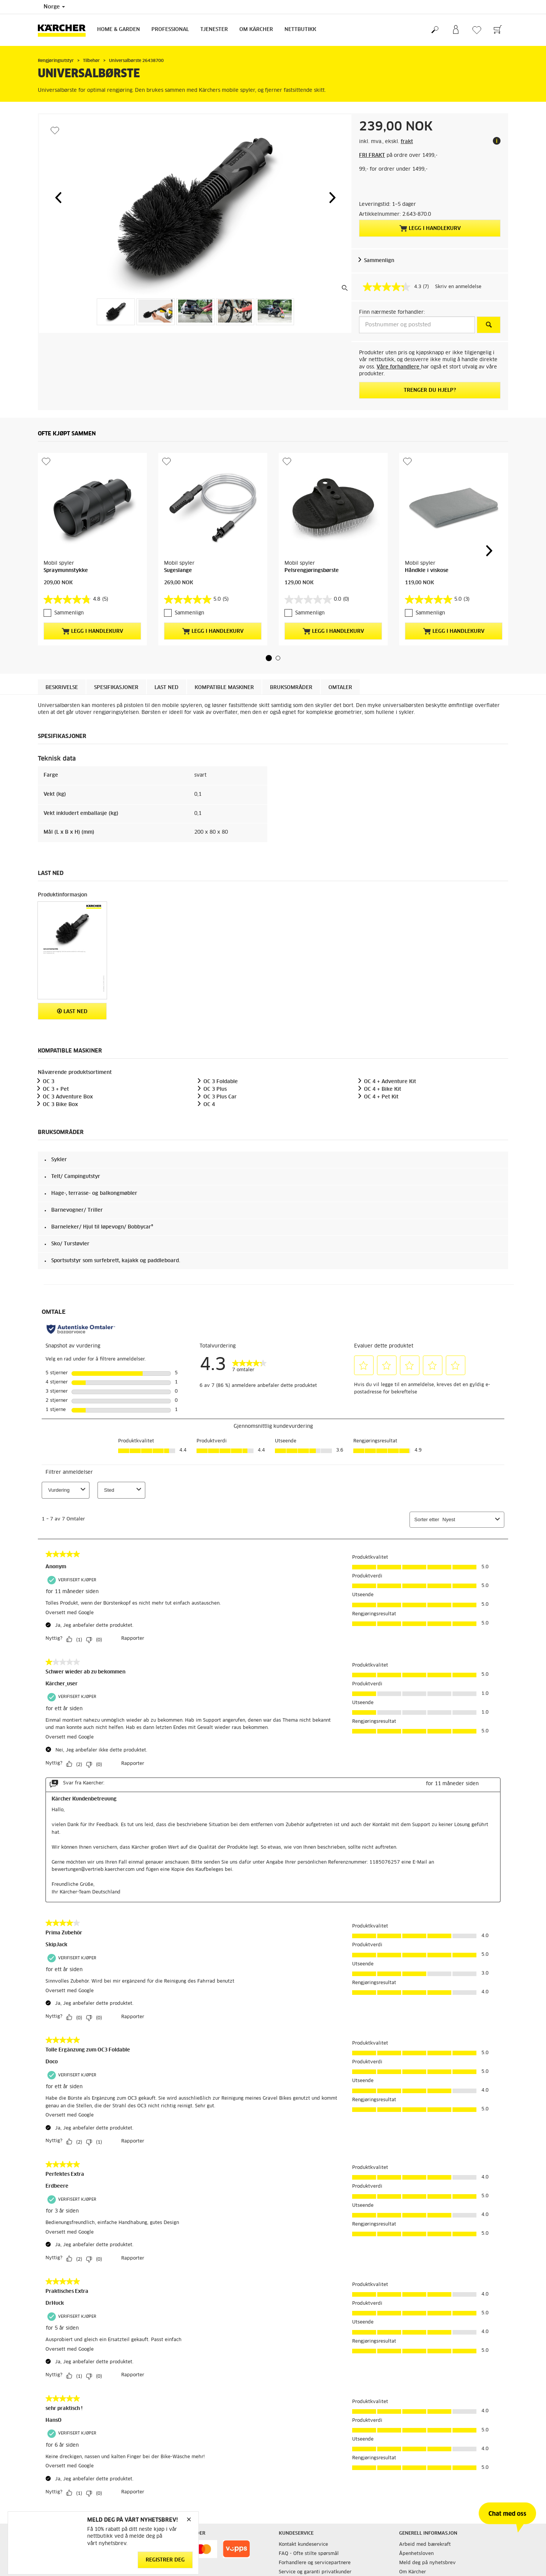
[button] (58, 197)
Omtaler (340, 687)
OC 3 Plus (215, 1089)
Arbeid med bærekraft (425, 2544)
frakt (407, 141)
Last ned (166, 687)
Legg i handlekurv (430, 228)
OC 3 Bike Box (60, 1104)
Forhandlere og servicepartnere (315, 2563)
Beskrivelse (62, 687)
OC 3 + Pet (56, 1089)
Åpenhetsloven (416, 2554)
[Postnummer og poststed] (417, 324)
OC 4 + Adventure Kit (390, 1081)
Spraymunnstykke (66, 570)
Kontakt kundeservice (303, 2544)
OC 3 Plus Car (220, 1097)
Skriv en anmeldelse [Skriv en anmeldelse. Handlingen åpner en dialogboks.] (458, 287)
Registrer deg (165, 2559)
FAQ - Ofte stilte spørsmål (309, 2554)
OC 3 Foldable (220, 1081)
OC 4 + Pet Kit (381, 1097)
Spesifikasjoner (116, 687)
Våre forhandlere (399, 367)
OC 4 (209, 1104)
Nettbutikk (300, 29)
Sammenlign (379, 260)
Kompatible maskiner (224, 687)
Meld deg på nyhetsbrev (427, 2563)
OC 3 (48, 1081)
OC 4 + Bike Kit (382, 1089)
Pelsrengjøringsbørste (311, 570)
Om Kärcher (256, 29)
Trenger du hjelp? (430, 390)
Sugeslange (178, 570)
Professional (170, 29)
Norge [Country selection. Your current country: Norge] (54, 7)
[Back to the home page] (64, 30)
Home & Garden (118, 29)
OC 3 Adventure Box (68, 1097)
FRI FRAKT (372, 155)
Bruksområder (291, 687)
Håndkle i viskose (426, 570)
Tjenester (214, 29)
